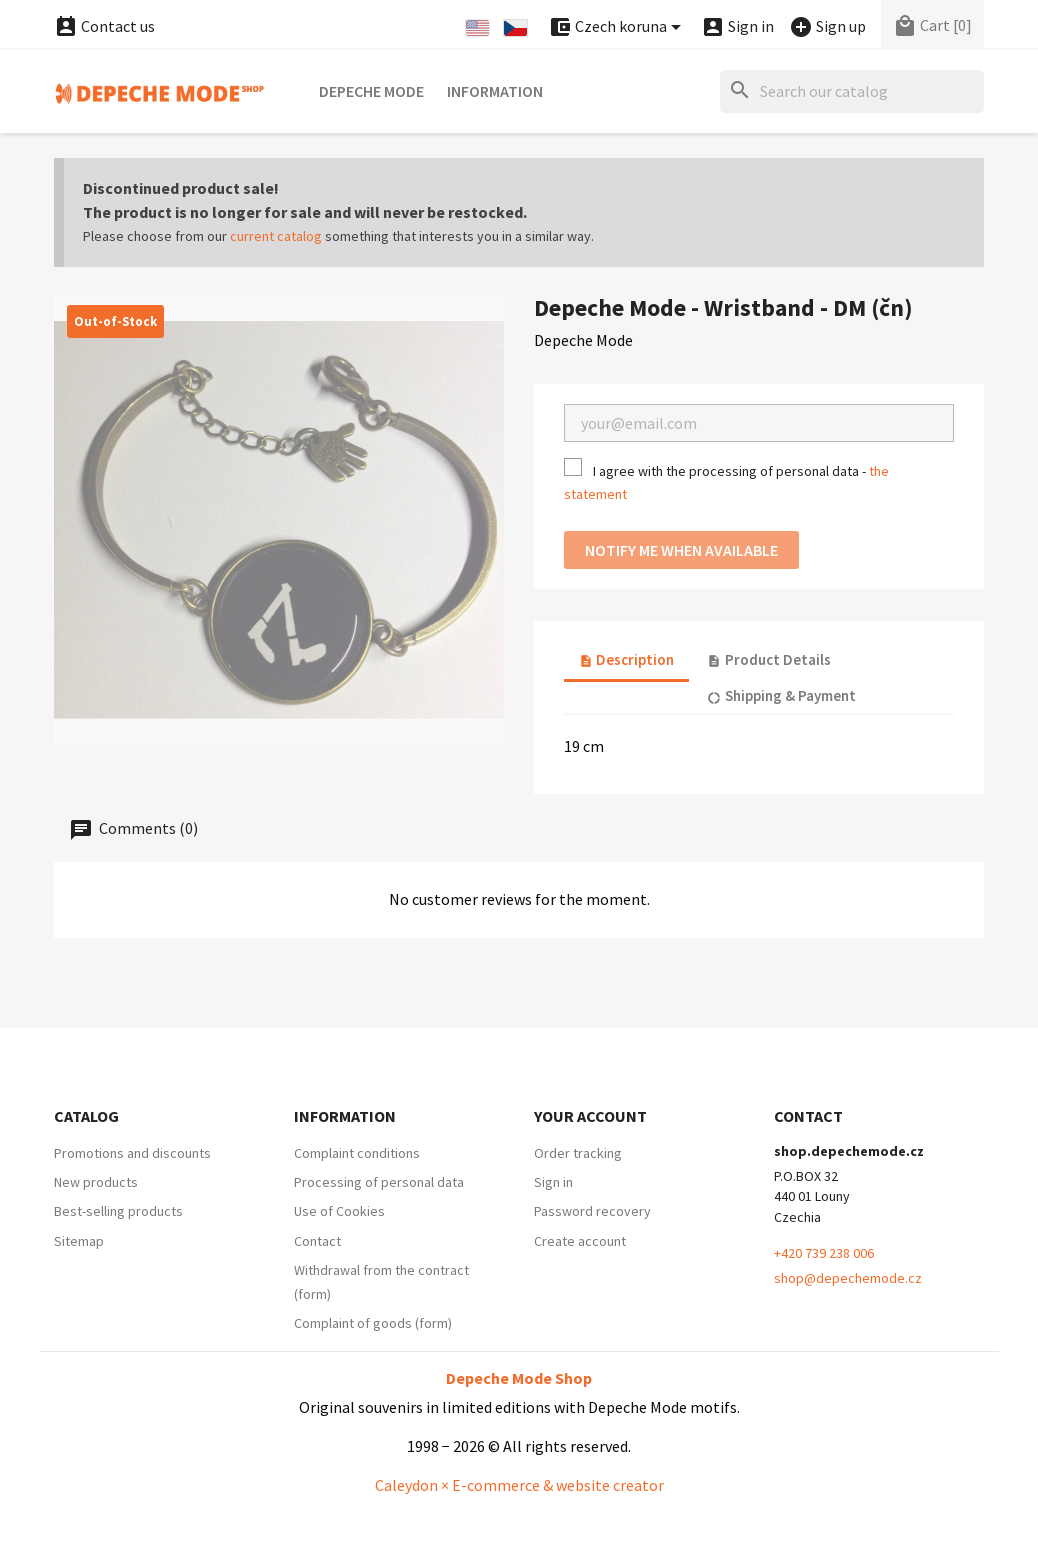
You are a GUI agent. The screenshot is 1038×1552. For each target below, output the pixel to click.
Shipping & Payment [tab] (781, 695)
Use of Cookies (339, 1211)
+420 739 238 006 (824, 1253)
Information (495, 91)
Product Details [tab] (768, 659)
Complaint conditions (357, 1153)
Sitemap (79, 1241)
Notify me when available (681, 550)
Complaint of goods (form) (373, 1323)
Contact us (104, 26)
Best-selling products (118, 1211)
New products (96, 1182)
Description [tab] (626, 659)
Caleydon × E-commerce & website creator (519, 1485)
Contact (317, 1241)
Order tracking (578, 1153)
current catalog (276, 236)
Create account (580, 1241)
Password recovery (592, 1211)
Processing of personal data (379, 1182)
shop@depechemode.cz (848, 1278)
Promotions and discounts (132, 1153)
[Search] (852, 91)
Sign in (553, 1182)
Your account (590, 1116)
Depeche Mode (371, 91)
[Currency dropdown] (618, 27)
